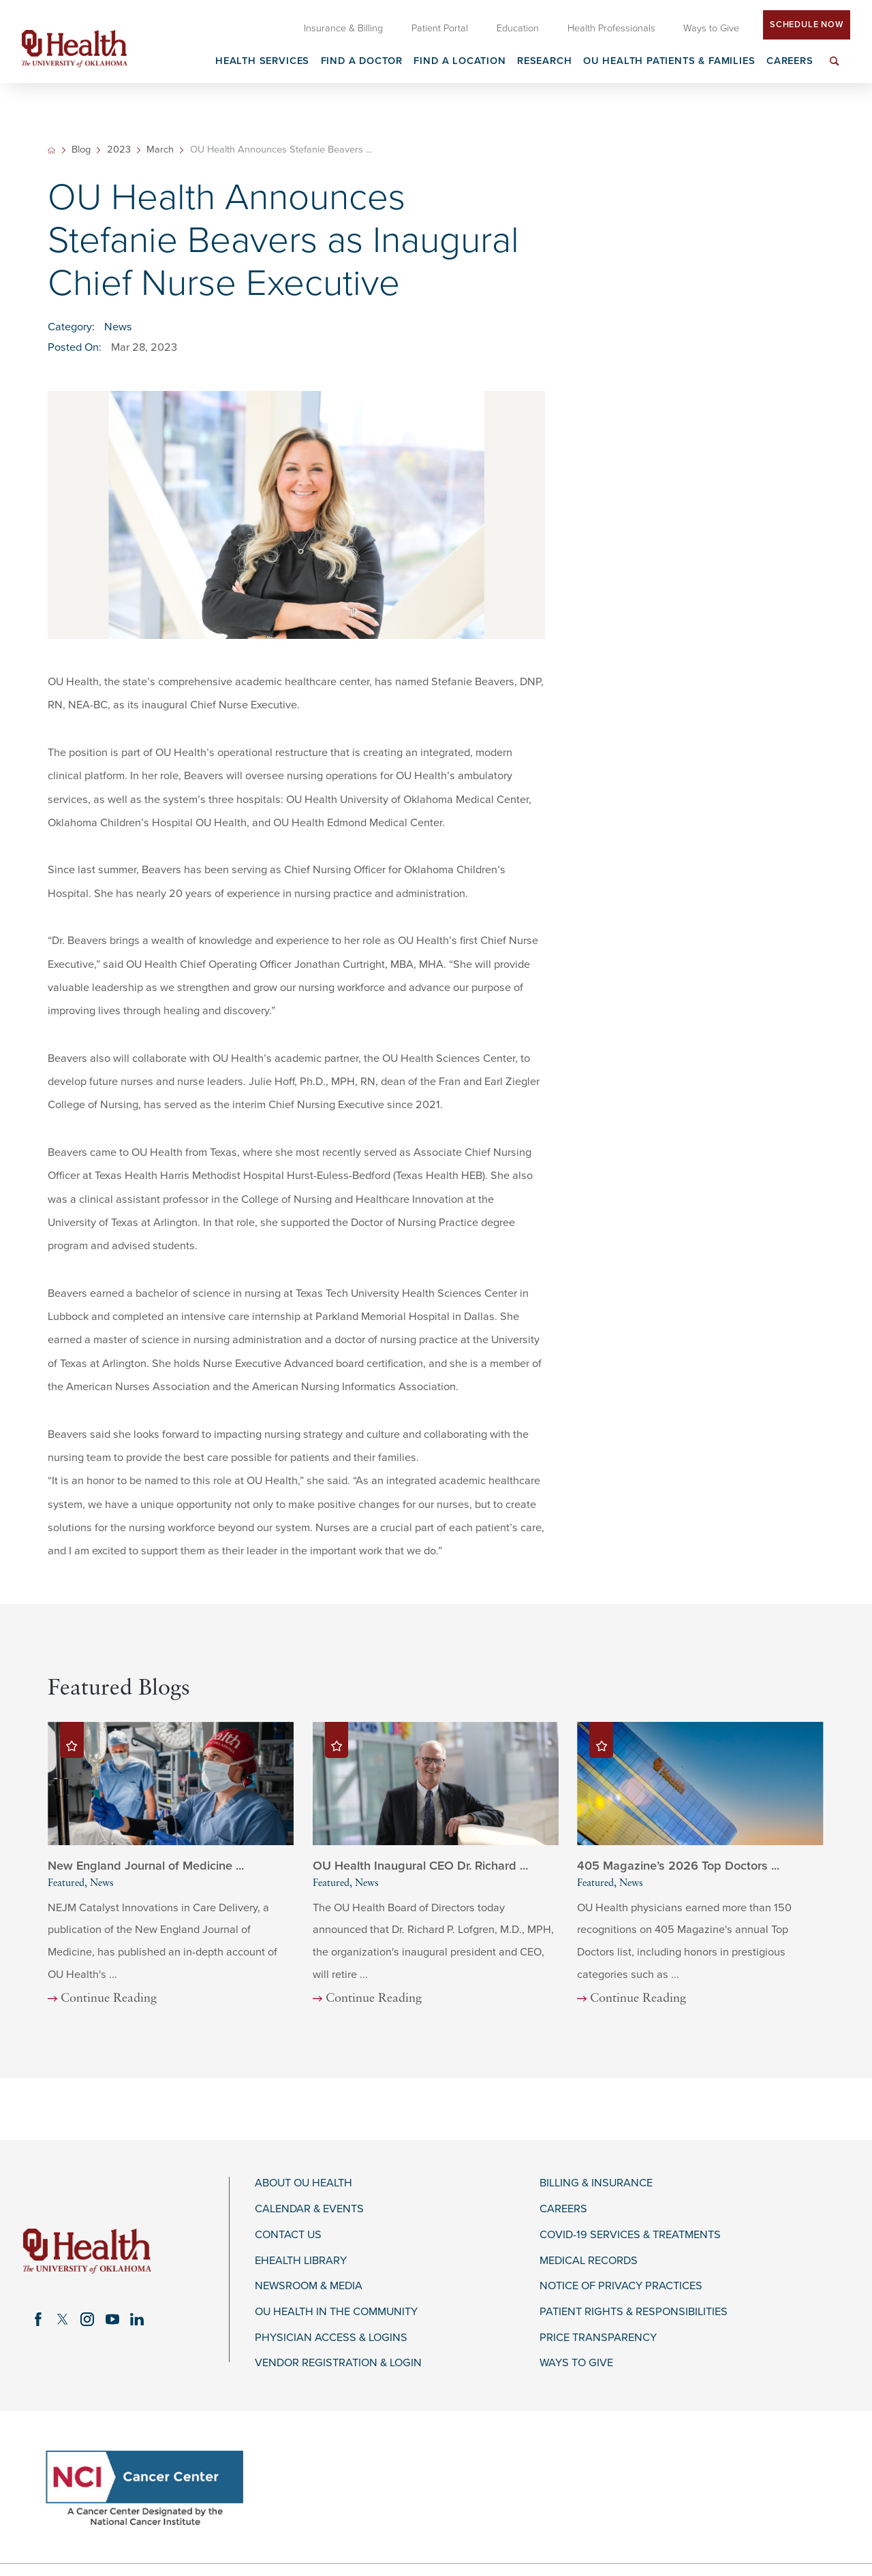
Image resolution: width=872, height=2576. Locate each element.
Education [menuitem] (518, 28)
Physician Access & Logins (331, 2337)
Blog (81, 150)
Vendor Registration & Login (338, 2363)
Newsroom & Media (308, 2286)
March (160, 150)
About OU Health (303, 2183)
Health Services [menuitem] (262, 62)
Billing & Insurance (596, 2183)
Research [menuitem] (544, 62)
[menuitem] (834, 69)
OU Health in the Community (336, 2312)
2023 (119, 150)
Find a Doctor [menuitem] (362, 62)
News (118, 327)
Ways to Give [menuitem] (711, 28)
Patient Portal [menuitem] (439, 28)
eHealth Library (301, 2261)
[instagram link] (87, 2319)
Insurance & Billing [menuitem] (343, 28)
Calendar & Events (309, 2209)
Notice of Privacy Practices (621, 2286)
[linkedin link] (137, 2319)
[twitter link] (62, 2319)
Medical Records (589, 2261)
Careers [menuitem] (789, 62)
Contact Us (288, 2235)
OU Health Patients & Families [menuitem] (669, 62)
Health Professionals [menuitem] (611, 28)
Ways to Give (576, 2363)
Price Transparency (598, 2337)
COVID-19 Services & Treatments (630, 2235)
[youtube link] (112, 2319)
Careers (563, 2209)
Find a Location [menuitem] (459, 62)
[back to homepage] (51, 150)
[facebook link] (38, 2319)
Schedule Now (806, 24)
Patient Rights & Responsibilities (634, 2312)
